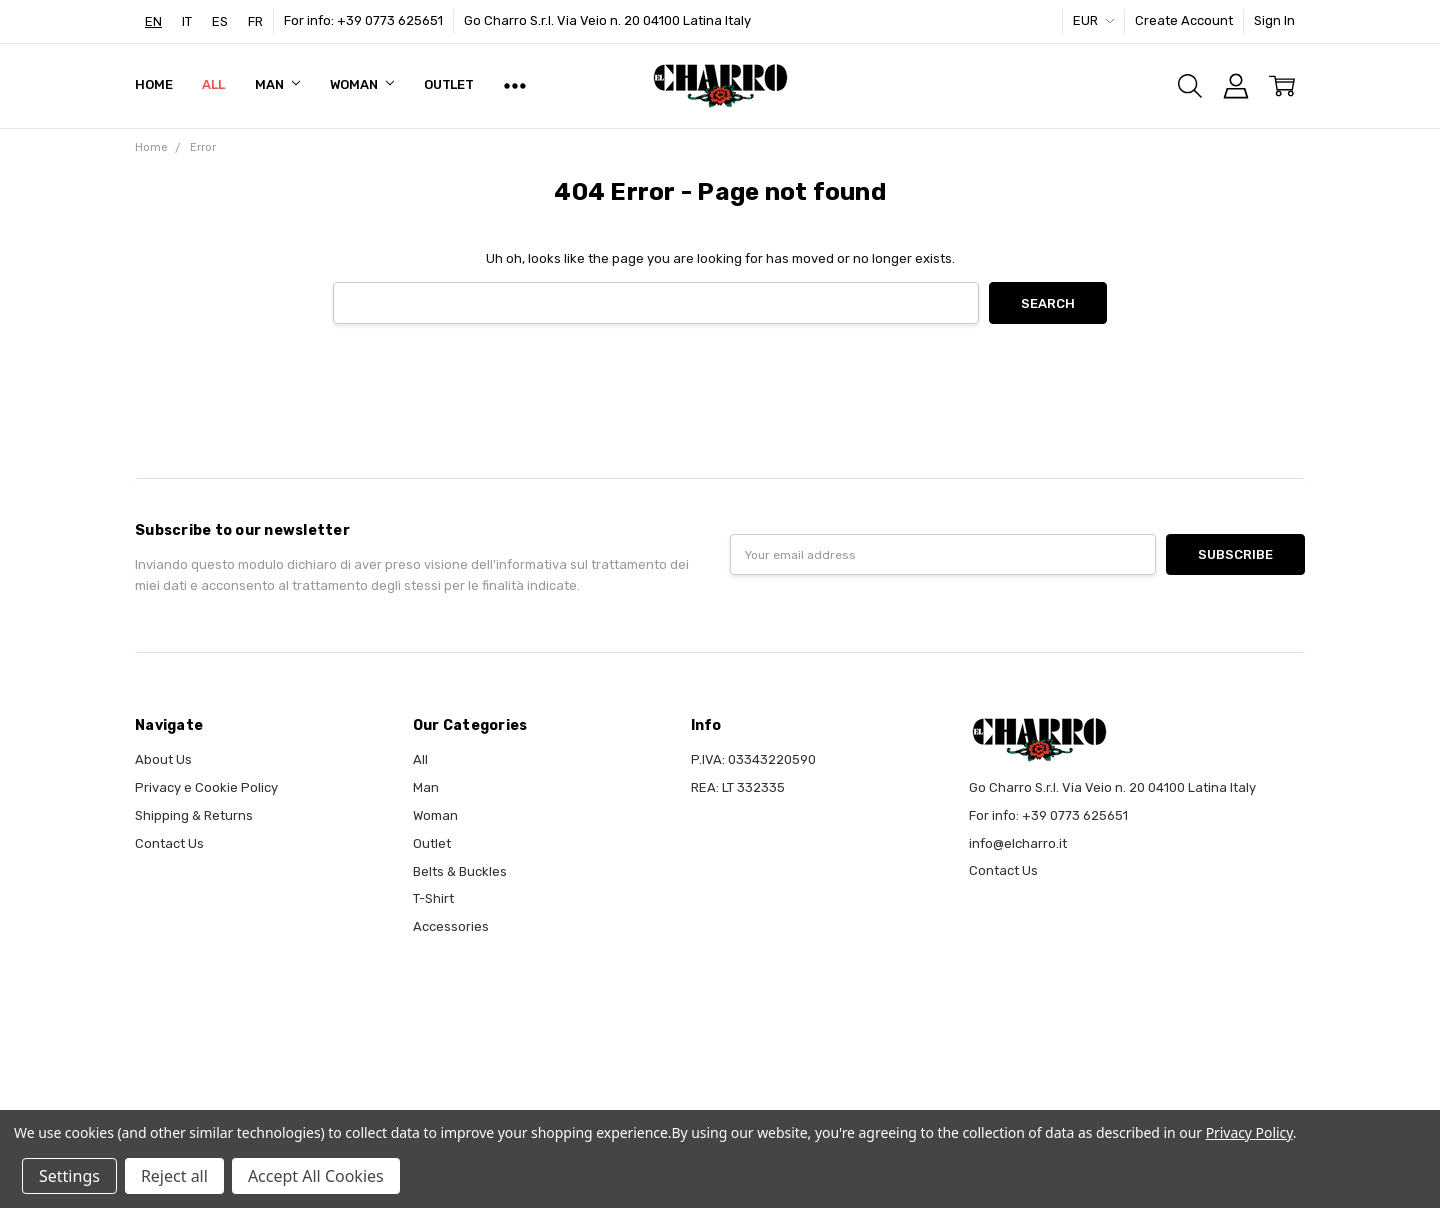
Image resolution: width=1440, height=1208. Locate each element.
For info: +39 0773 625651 (363, 20)
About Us (163, 759)
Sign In (1274, 20)
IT (187, 21)
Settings (69, 1176)
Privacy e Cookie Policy (206, 787)
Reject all (174, 1176)
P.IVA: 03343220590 (753, 759)
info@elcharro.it (1018, 843)
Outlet (449, 84)
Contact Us (169, 843)
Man (277, 84)
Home (153, 84)
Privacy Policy (1249, 1132)
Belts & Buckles (460, 871)
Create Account (1184, 20)
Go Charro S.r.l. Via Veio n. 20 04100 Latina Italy (607, 20)
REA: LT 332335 (738, 787)
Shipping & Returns (194, 815)
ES (220, 21)
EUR (1093, 20)
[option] (187, 21)
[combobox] (153, 21)
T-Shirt (433, 898)
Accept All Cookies (316, 1176)
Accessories (451, 926)
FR (255, 21)
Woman (362, 84)
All (213, 84)
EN (153, 21)
